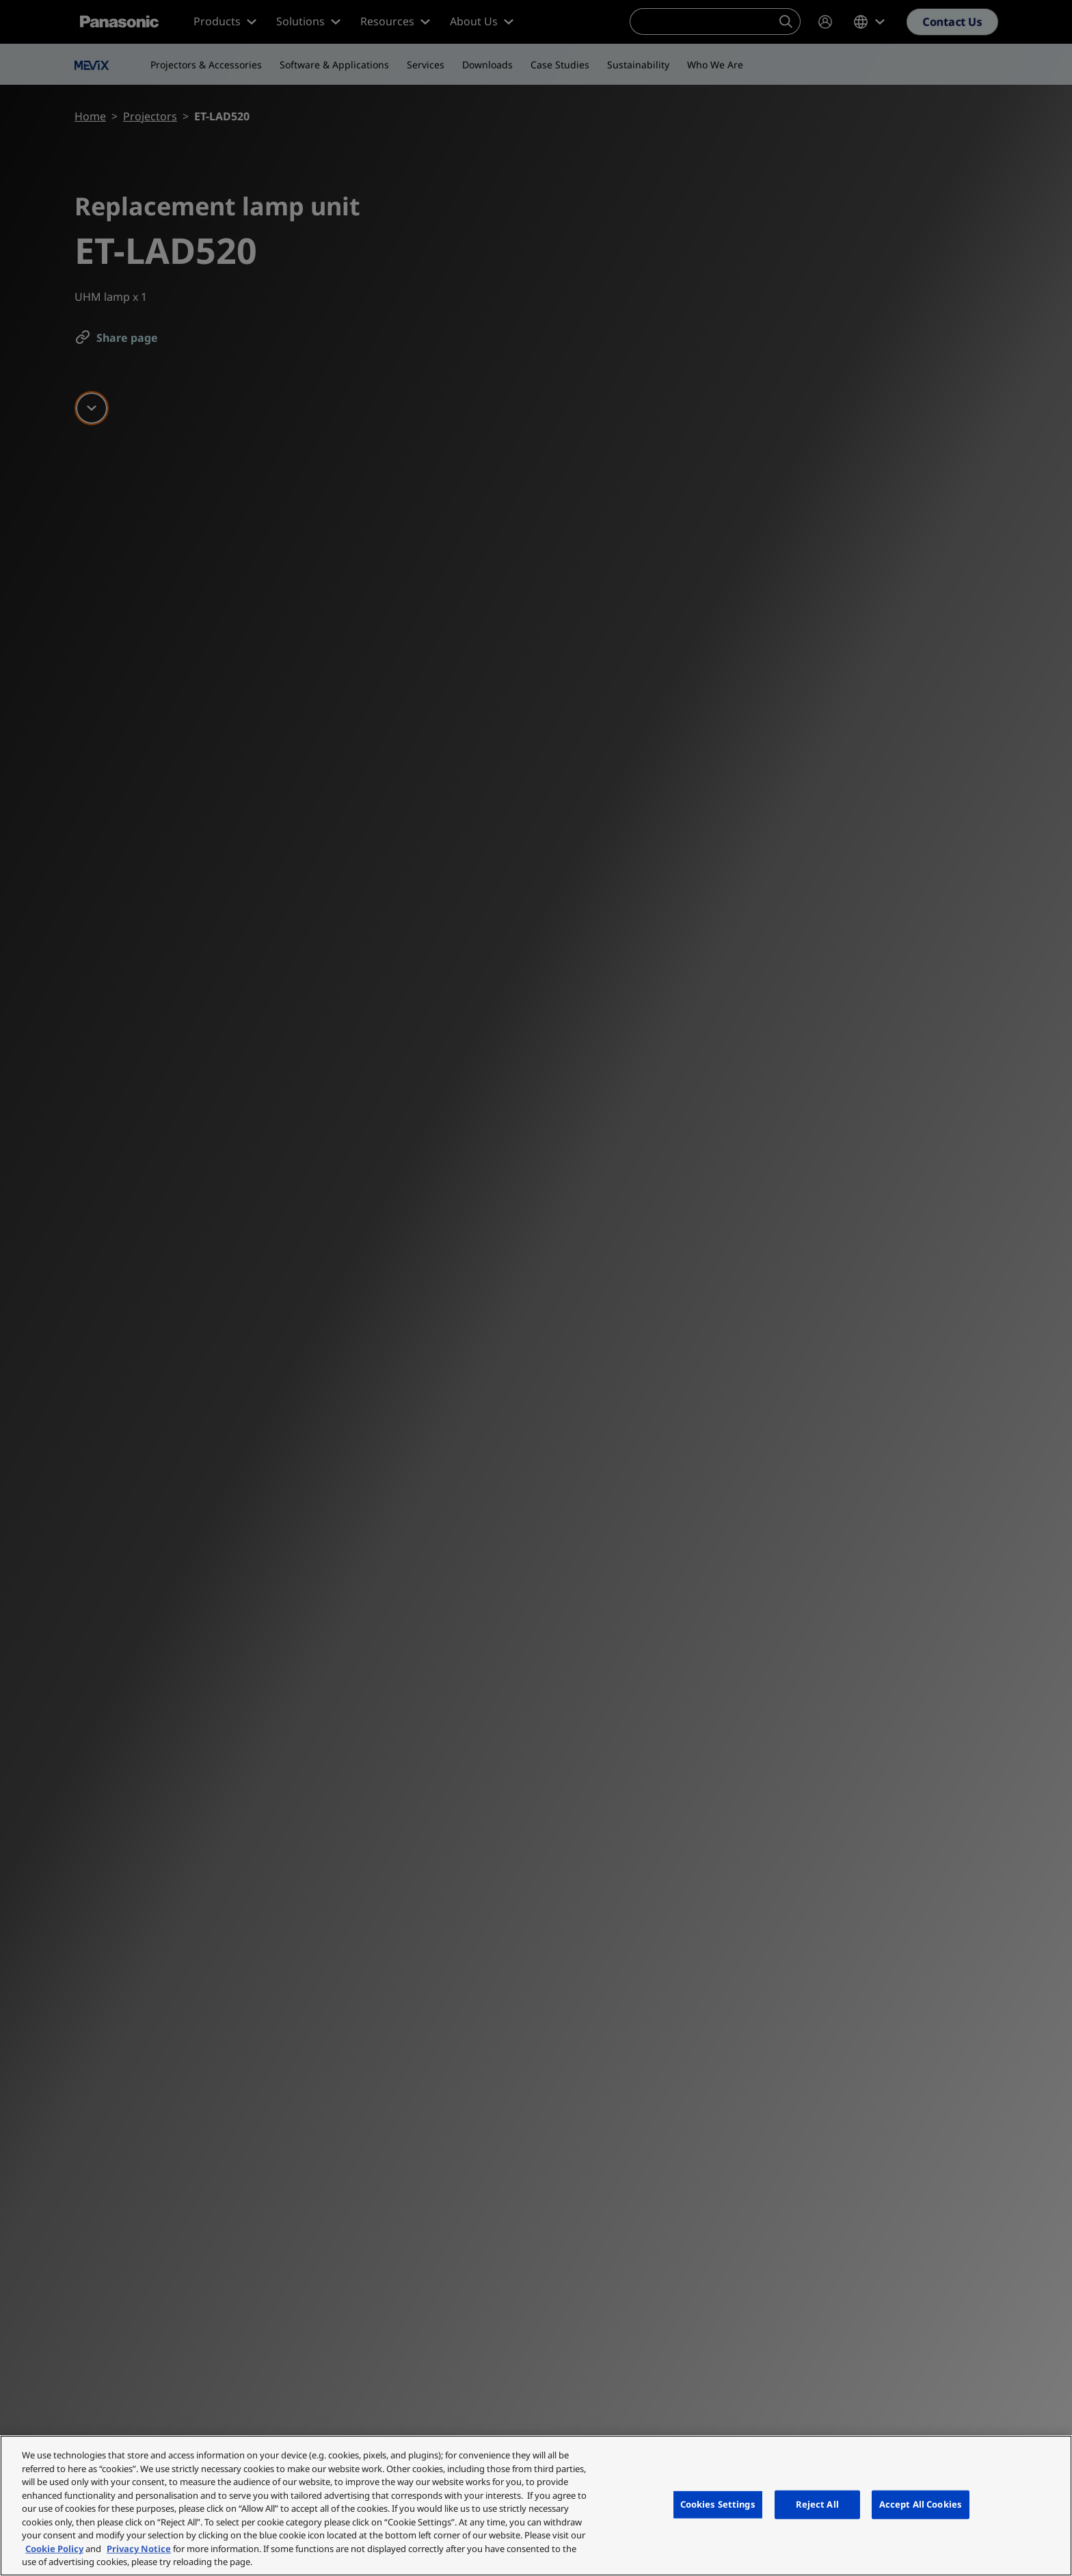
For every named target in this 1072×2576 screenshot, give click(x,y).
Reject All (817, 2504)
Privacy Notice (139, 2549)
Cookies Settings (717, 2504)
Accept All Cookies (920, 2504)
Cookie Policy (54, 2549)
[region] (536, 2505)
